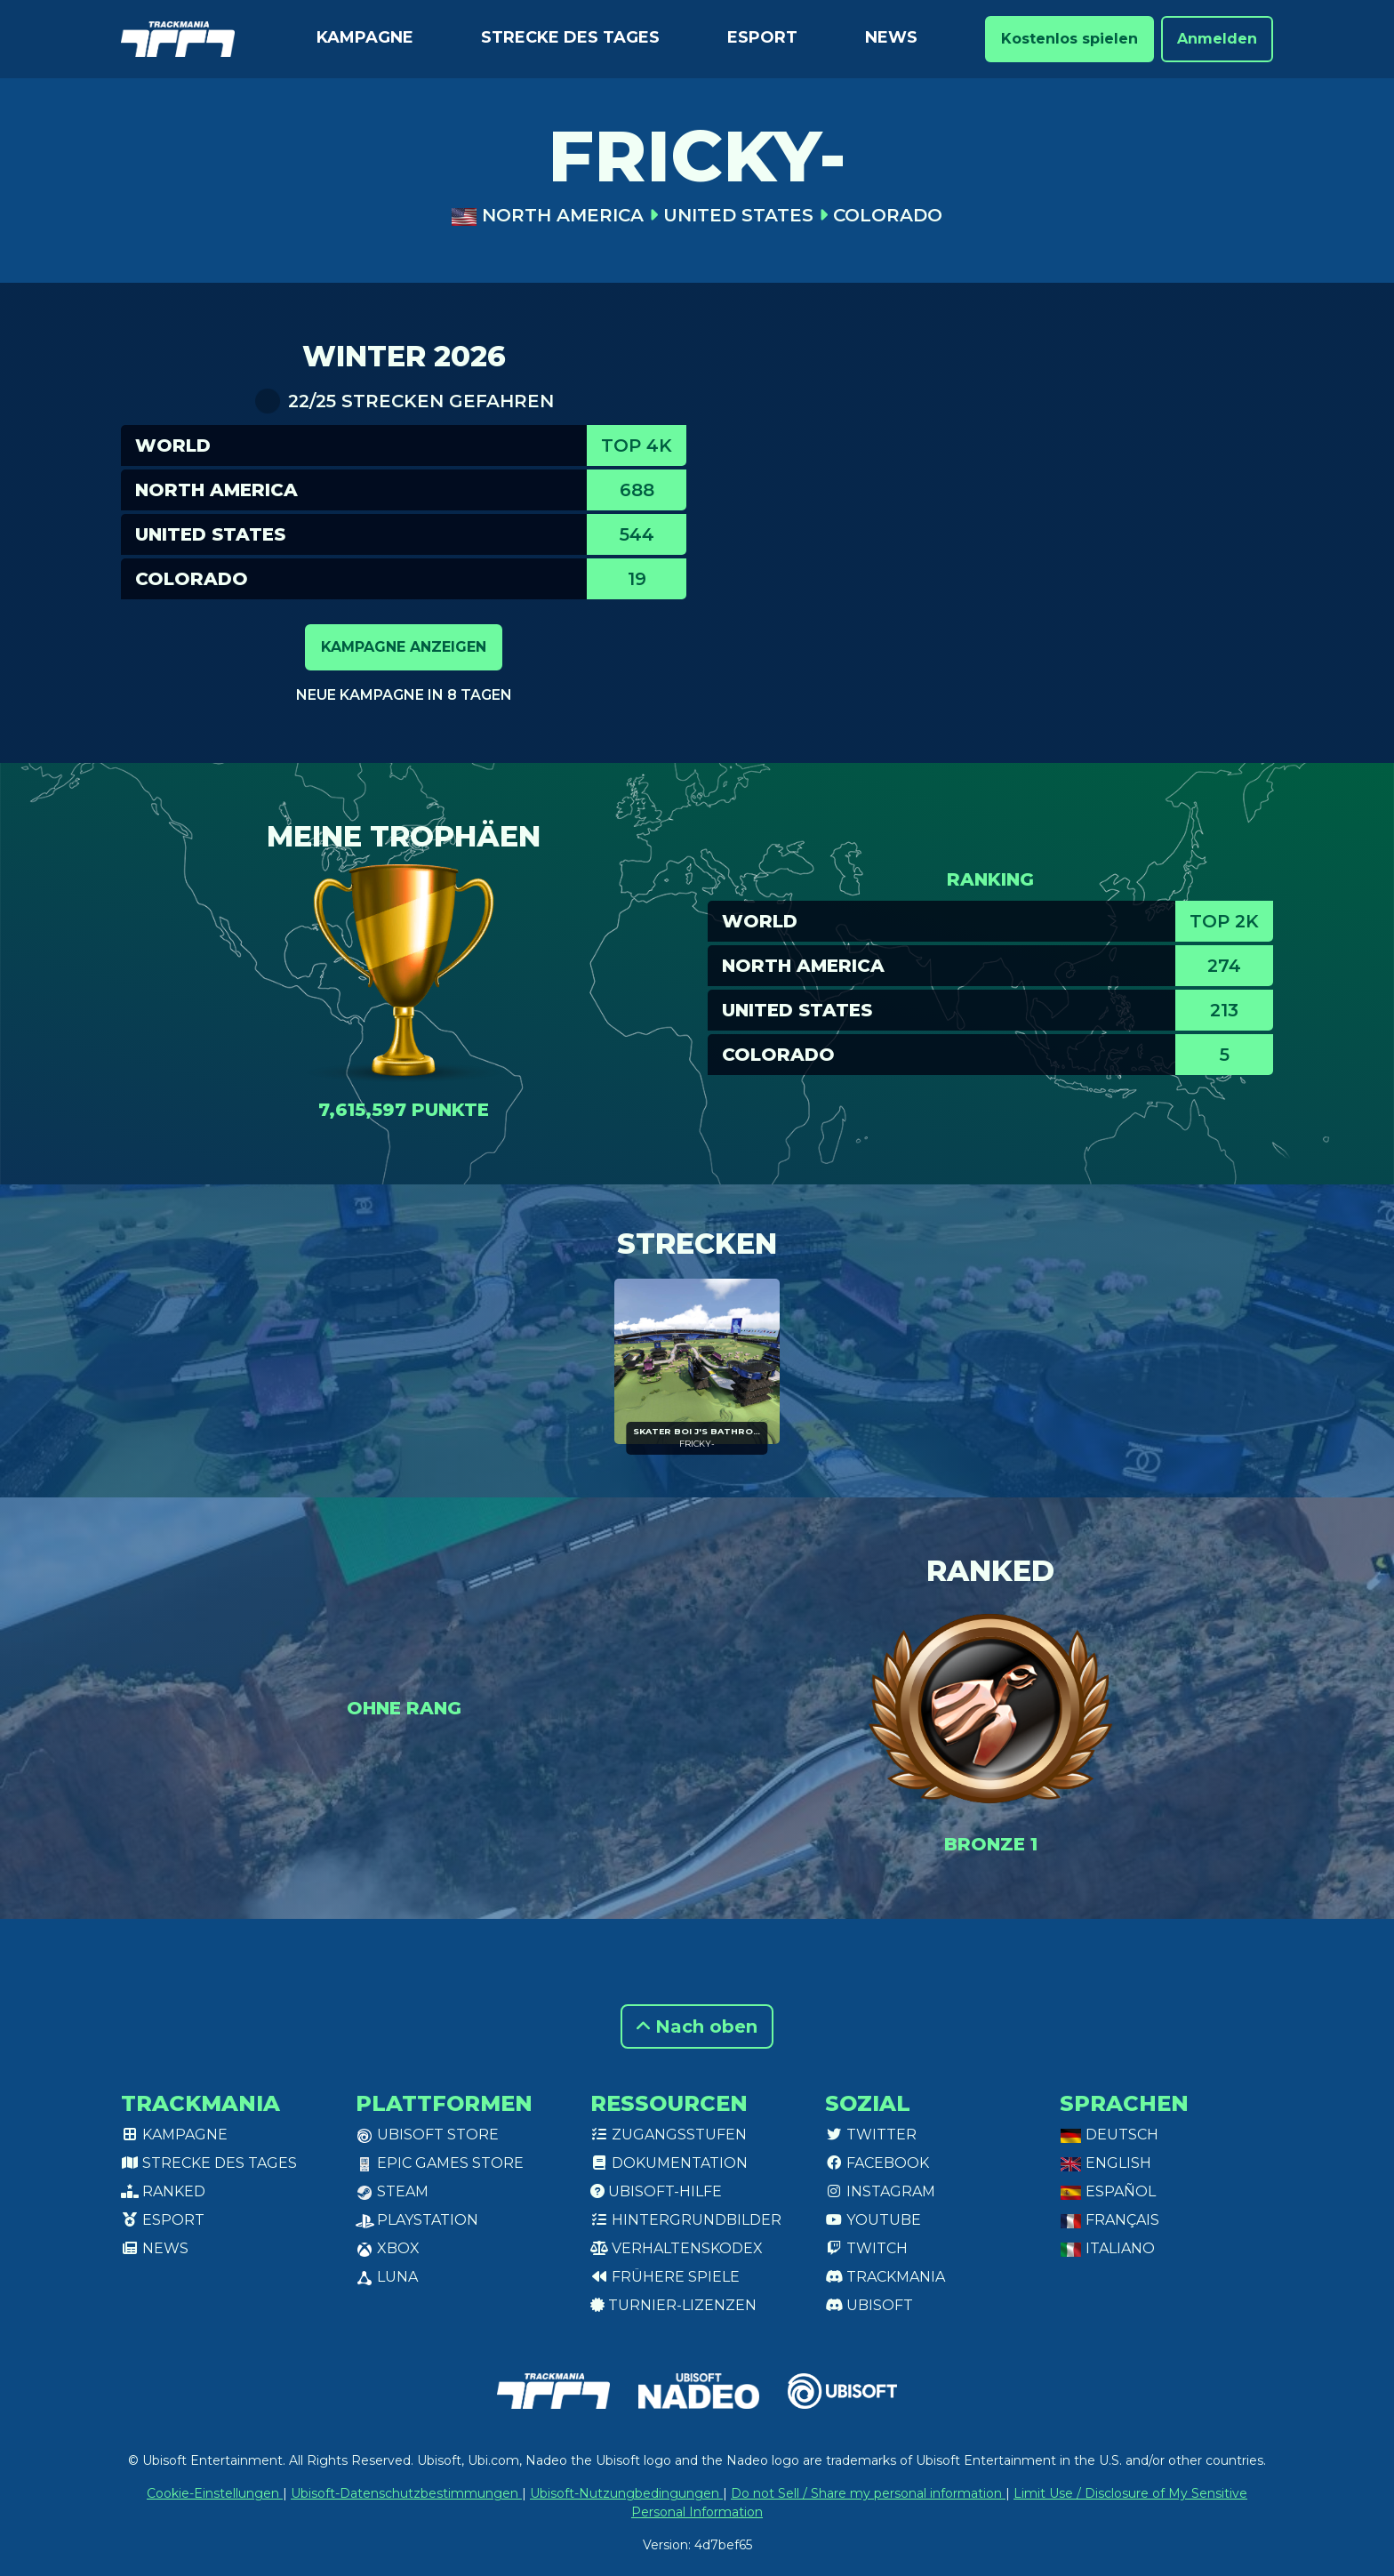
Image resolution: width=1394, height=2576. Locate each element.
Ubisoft (869, 2305)
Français (1109, 2219)
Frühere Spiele (665, 2276)
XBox (388, 2248)
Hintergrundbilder (685, 2219)
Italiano (1107, 2248)
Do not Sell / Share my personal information (868, 2493)
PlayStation (417, 2219)
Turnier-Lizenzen (673, 2305)
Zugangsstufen (668, 2134)
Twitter (871, 2134)
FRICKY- (697, 1443)
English (1105, 2163)
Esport (762, 37)
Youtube (873, 2219)
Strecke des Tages (570, 37)
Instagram (880, 2191)
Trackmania (885, 2276)
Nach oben (697, 2026)
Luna (387, 2276)
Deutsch (1109, 2134)
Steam (392, 2191)
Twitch (866, 2248)
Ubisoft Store (427, 2134)
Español (1108, 2191)
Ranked (163, 2191)
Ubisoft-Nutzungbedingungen (626, 2493)
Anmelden (1217, 38)
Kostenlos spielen (1069, 38)
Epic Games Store (440, 2163)
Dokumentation (669, 2163)
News (891, 37)
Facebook (877, 2163)
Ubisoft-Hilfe (656, 2191)
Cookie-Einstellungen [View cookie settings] (215, 2493)
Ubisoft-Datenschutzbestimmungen (406, 2493)
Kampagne (364, 37)
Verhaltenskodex (676, 2248)
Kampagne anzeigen (403, 646)
